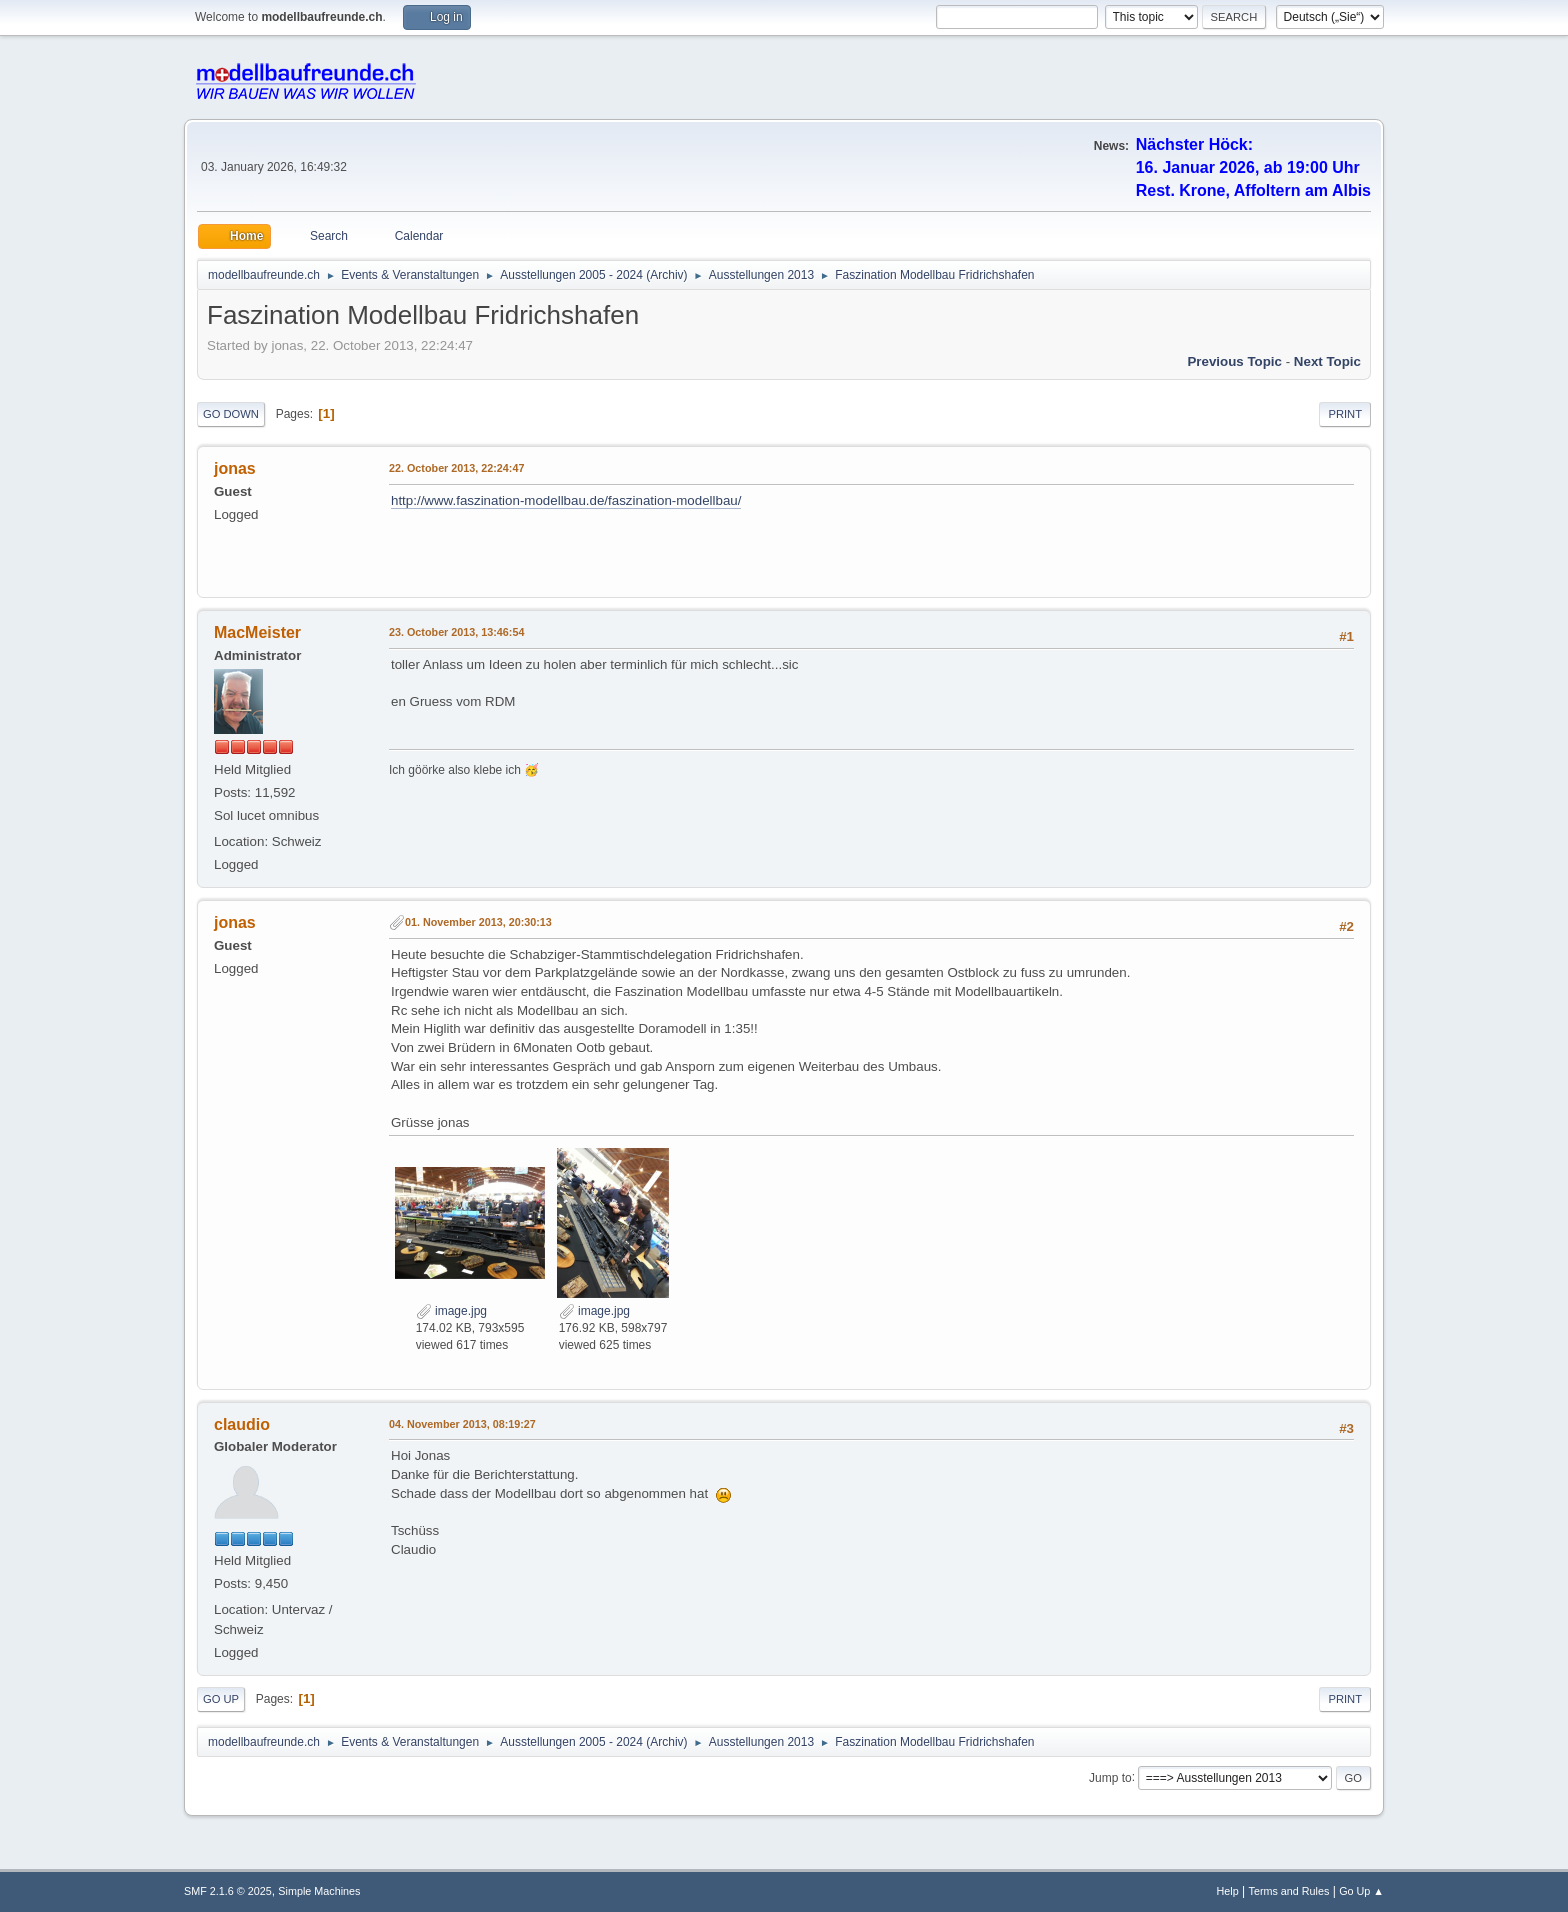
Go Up (221, 1699)
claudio (242, 1424)
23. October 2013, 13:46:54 (456, 632)
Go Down (231, 414)
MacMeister (257, 632)
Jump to (1110, 1777)
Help (1228, 1891)
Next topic (1327, 361)
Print (1345, 414)
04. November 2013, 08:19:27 (462, 1424)
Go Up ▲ (1361, 1891)
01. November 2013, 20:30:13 (478, 922)
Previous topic (1234, 361)
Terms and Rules (1289, 1891)
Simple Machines (319, 1891)
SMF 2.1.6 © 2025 (228, 1891)
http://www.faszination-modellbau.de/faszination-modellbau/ (566, 500)
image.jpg (451, 1311)
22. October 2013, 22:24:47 (456, 468)
